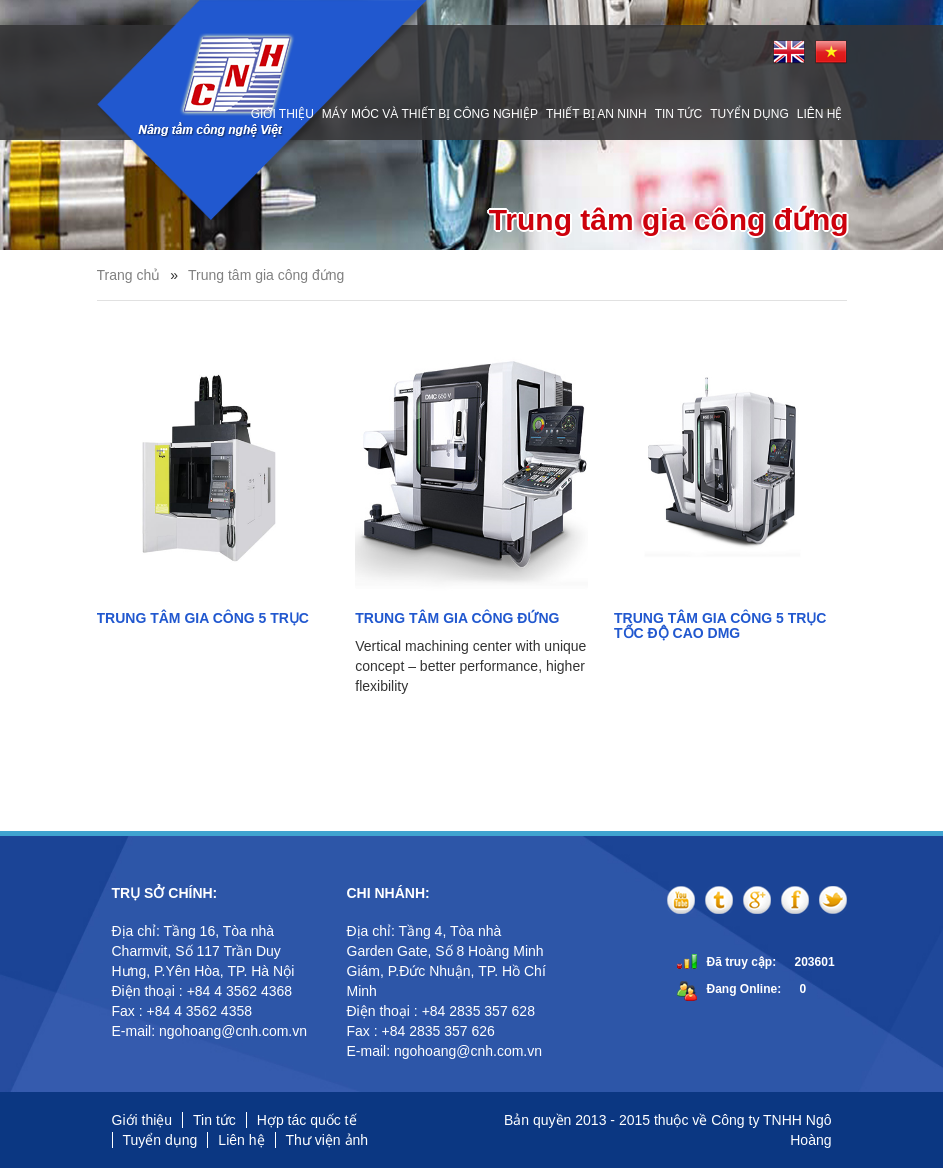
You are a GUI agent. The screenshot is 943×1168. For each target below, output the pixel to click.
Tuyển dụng (749, 114)
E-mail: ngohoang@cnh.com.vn (211, 1031)
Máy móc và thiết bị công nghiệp (430, 114)
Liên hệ (820, 114)
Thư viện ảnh (327, 1140)
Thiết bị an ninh (596, 114)
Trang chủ (129, 275)
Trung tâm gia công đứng (266, 275)
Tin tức (678, 114)
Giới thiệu (282, 114)
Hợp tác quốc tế (307, 1120)
